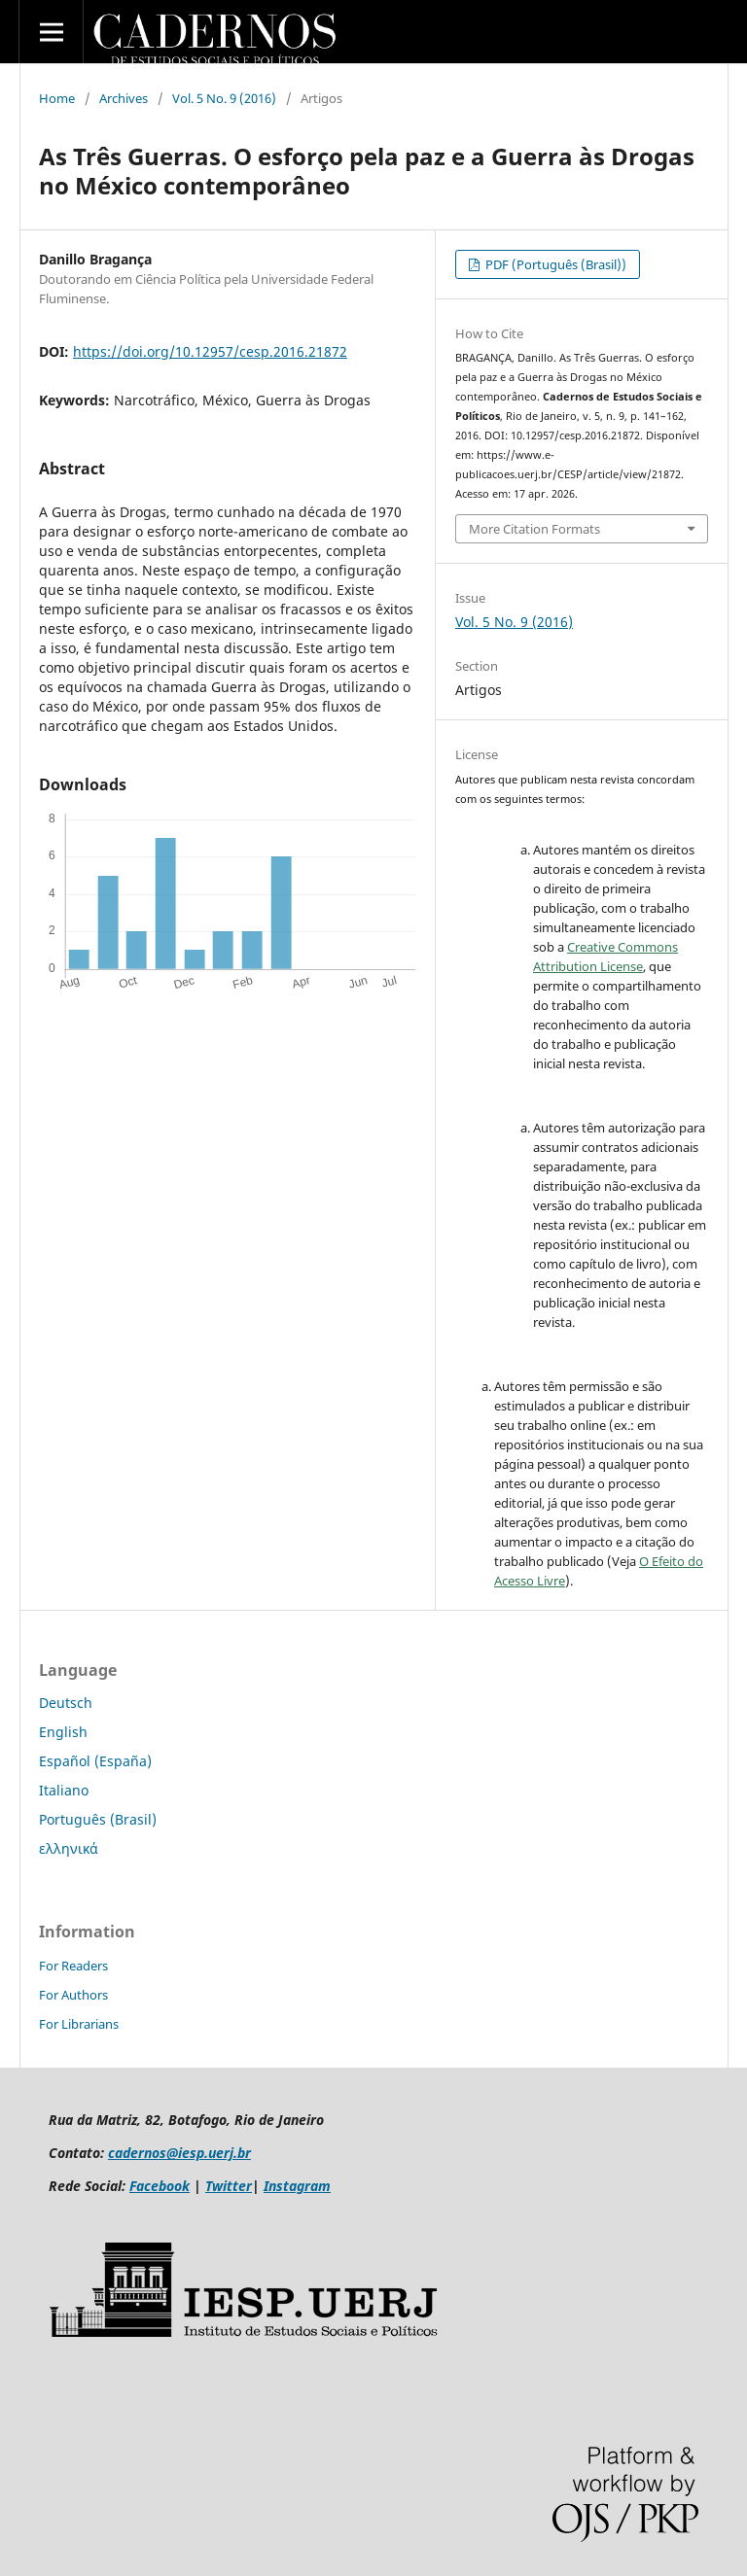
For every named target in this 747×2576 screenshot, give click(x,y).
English (63, 1732)
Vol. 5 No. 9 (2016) (224, 98)
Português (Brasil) (98, 1819)
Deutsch (65, 1702)
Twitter (228, 2185)
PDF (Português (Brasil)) (554, 264)
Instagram (297, 2185)
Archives (123, 98)
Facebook (159, 2185)
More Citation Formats (534, 529)
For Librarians (79, 2024)
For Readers (73, 1965)
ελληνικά (68, 1848)
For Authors (73, 1994)
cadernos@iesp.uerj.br (179, 2152)
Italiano (64, 1790)
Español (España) (95, 1761)
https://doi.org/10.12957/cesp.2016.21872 (210, 351)
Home (57, 98)
